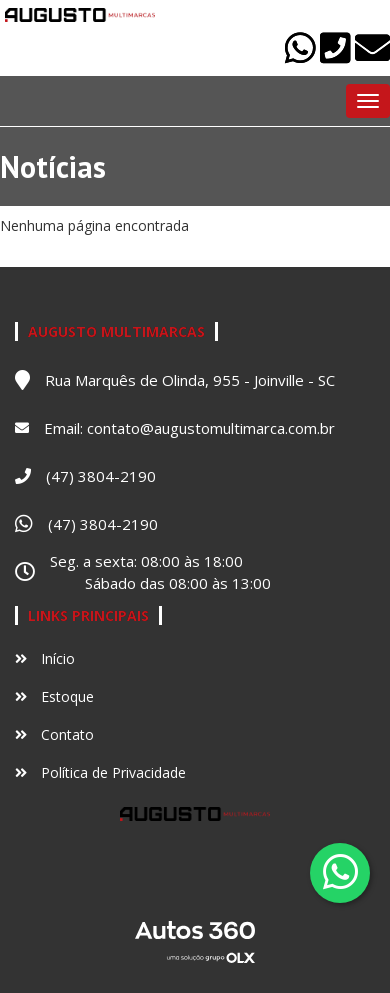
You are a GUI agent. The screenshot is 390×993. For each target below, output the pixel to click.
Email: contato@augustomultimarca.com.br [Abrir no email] (189, 428)
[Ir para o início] (80, 15)
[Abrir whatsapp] (340, 871)
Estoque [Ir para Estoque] (54, 696)
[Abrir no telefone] (337, 55)
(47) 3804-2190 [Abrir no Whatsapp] (103, 524)
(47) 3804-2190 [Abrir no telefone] (101, 476)
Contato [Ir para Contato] (54, 734)
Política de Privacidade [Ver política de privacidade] (100, 772)
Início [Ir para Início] (45, 658)
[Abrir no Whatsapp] (302, 55)
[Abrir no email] (372, 55)
